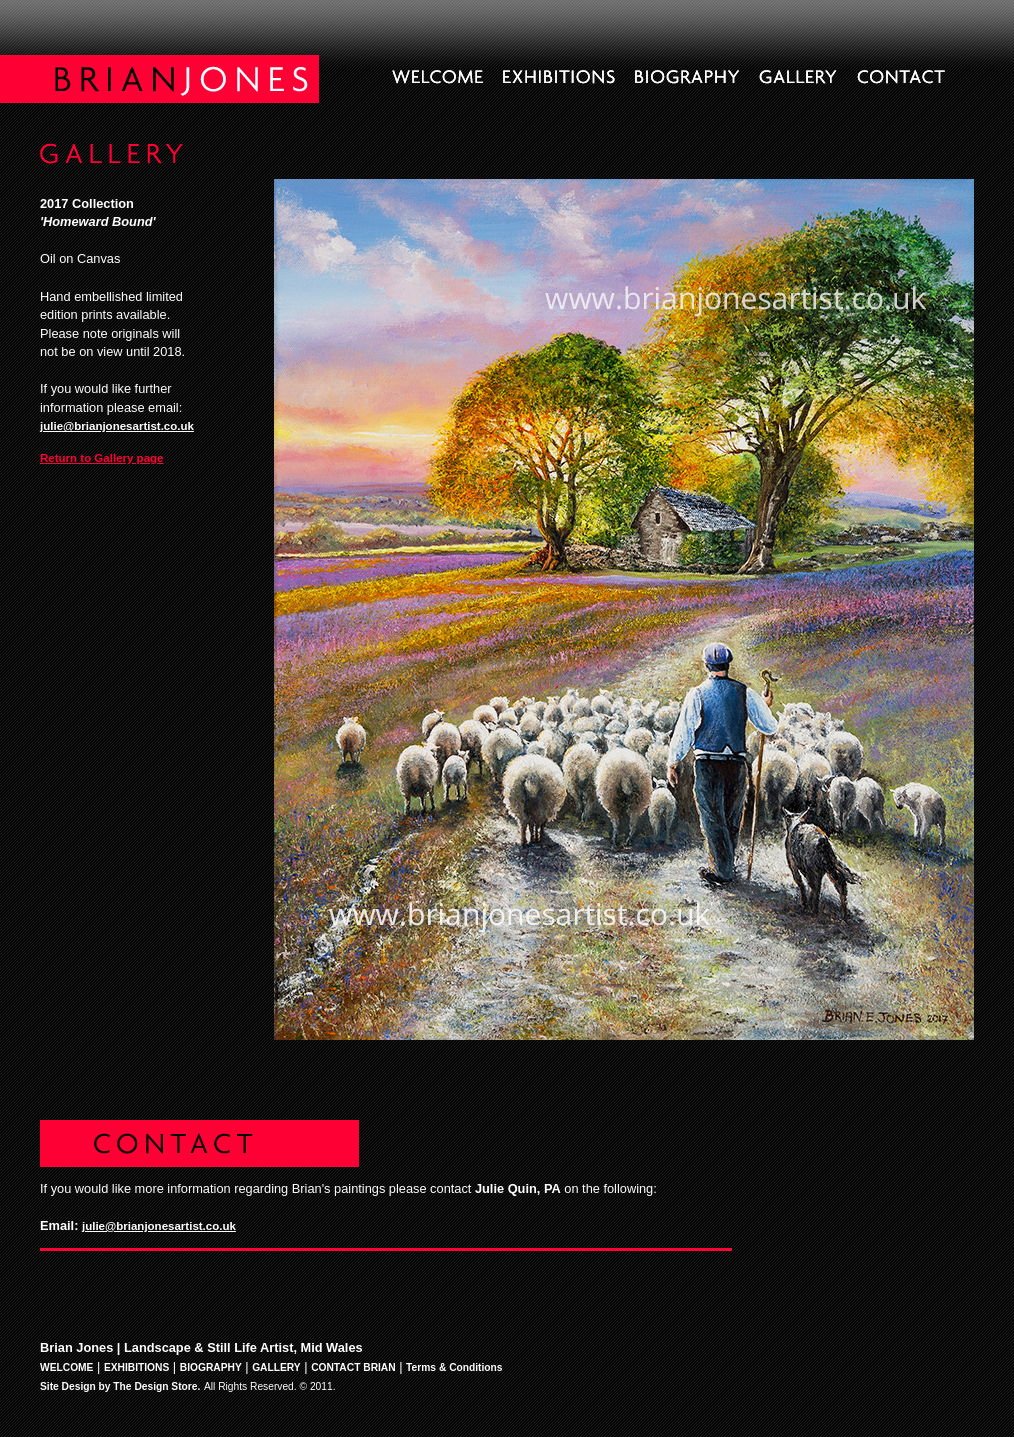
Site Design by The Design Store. (120, 1386)
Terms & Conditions (454, 1367)
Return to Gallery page (102, 458)
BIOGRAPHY (211, 1367)
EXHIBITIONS (136, 1367)
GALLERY (276, 1367)
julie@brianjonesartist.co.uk (117, 426)
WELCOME (66, 1367)
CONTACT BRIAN (353, 1367)
